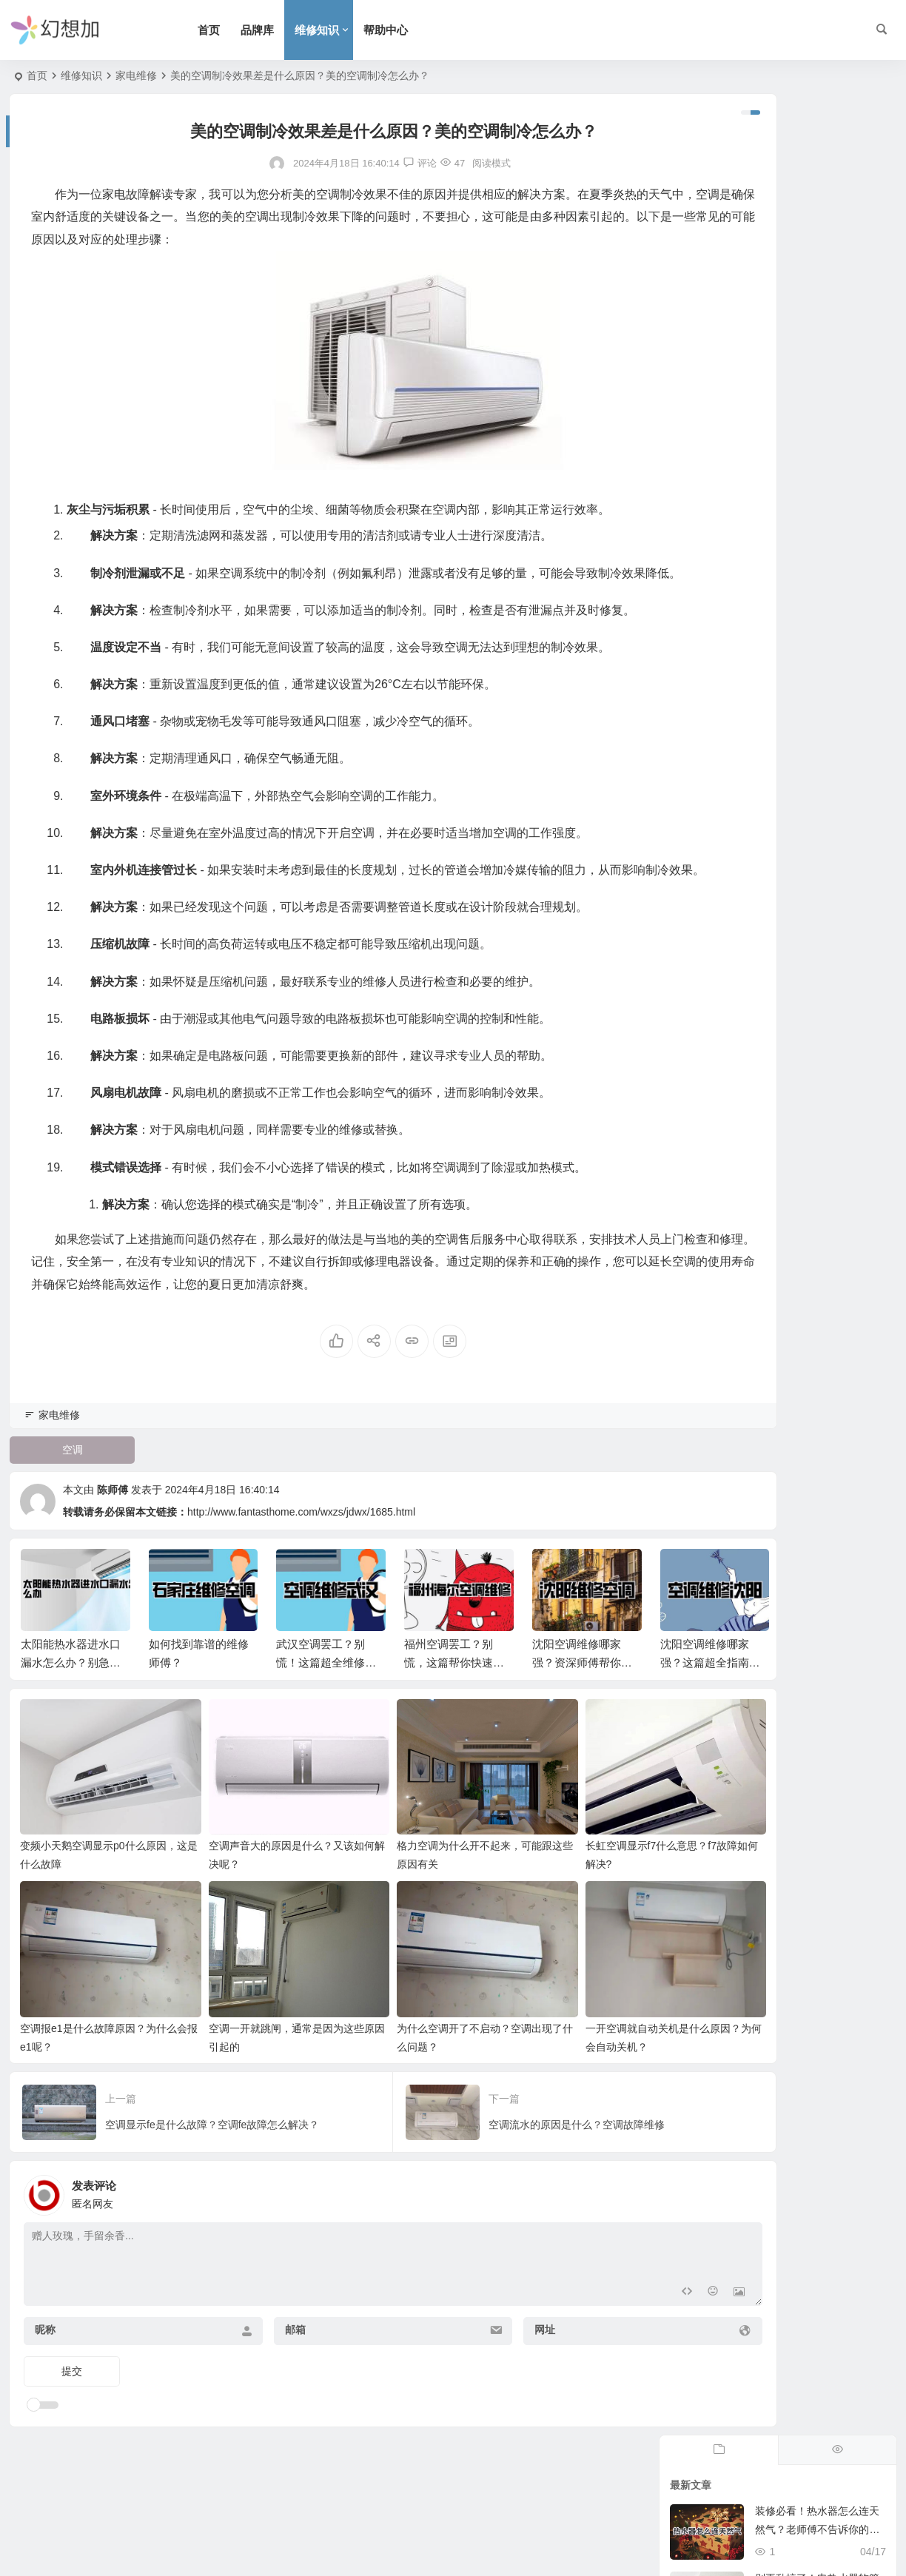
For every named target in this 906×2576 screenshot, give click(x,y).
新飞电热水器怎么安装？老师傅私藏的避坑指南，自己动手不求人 (817, 322)
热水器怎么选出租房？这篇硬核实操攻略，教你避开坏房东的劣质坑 (817, 592)
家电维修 (136, 75)
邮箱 (253, 2412)
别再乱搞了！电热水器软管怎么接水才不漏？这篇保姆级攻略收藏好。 (817, 255)
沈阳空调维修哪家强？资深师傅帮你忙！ (576, 1792)
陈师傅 (112, 1620)
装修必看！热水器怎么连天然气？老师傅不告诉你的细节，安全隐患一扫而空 (817, 188)
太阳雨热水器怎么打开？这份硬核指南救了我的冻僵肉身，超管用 (817, 457)
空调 (62, 1580)
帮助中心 (419, 30)
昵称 (45, 2412)
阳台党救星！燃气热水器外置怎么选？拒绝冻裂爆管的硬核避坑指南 (817, 390)
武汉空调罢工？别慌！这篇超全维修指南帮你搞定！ (326, 1792)
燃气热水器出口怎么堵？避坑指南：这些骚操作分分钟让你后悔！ (817, 659)
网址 (462, 2412)
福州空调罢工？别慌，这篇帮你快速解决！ (454, 1792)
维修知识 (350, 30)
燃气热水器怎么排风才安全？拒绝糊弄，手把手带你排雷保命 (817, 524)
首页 (242, 30)
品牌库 (290, 30)
